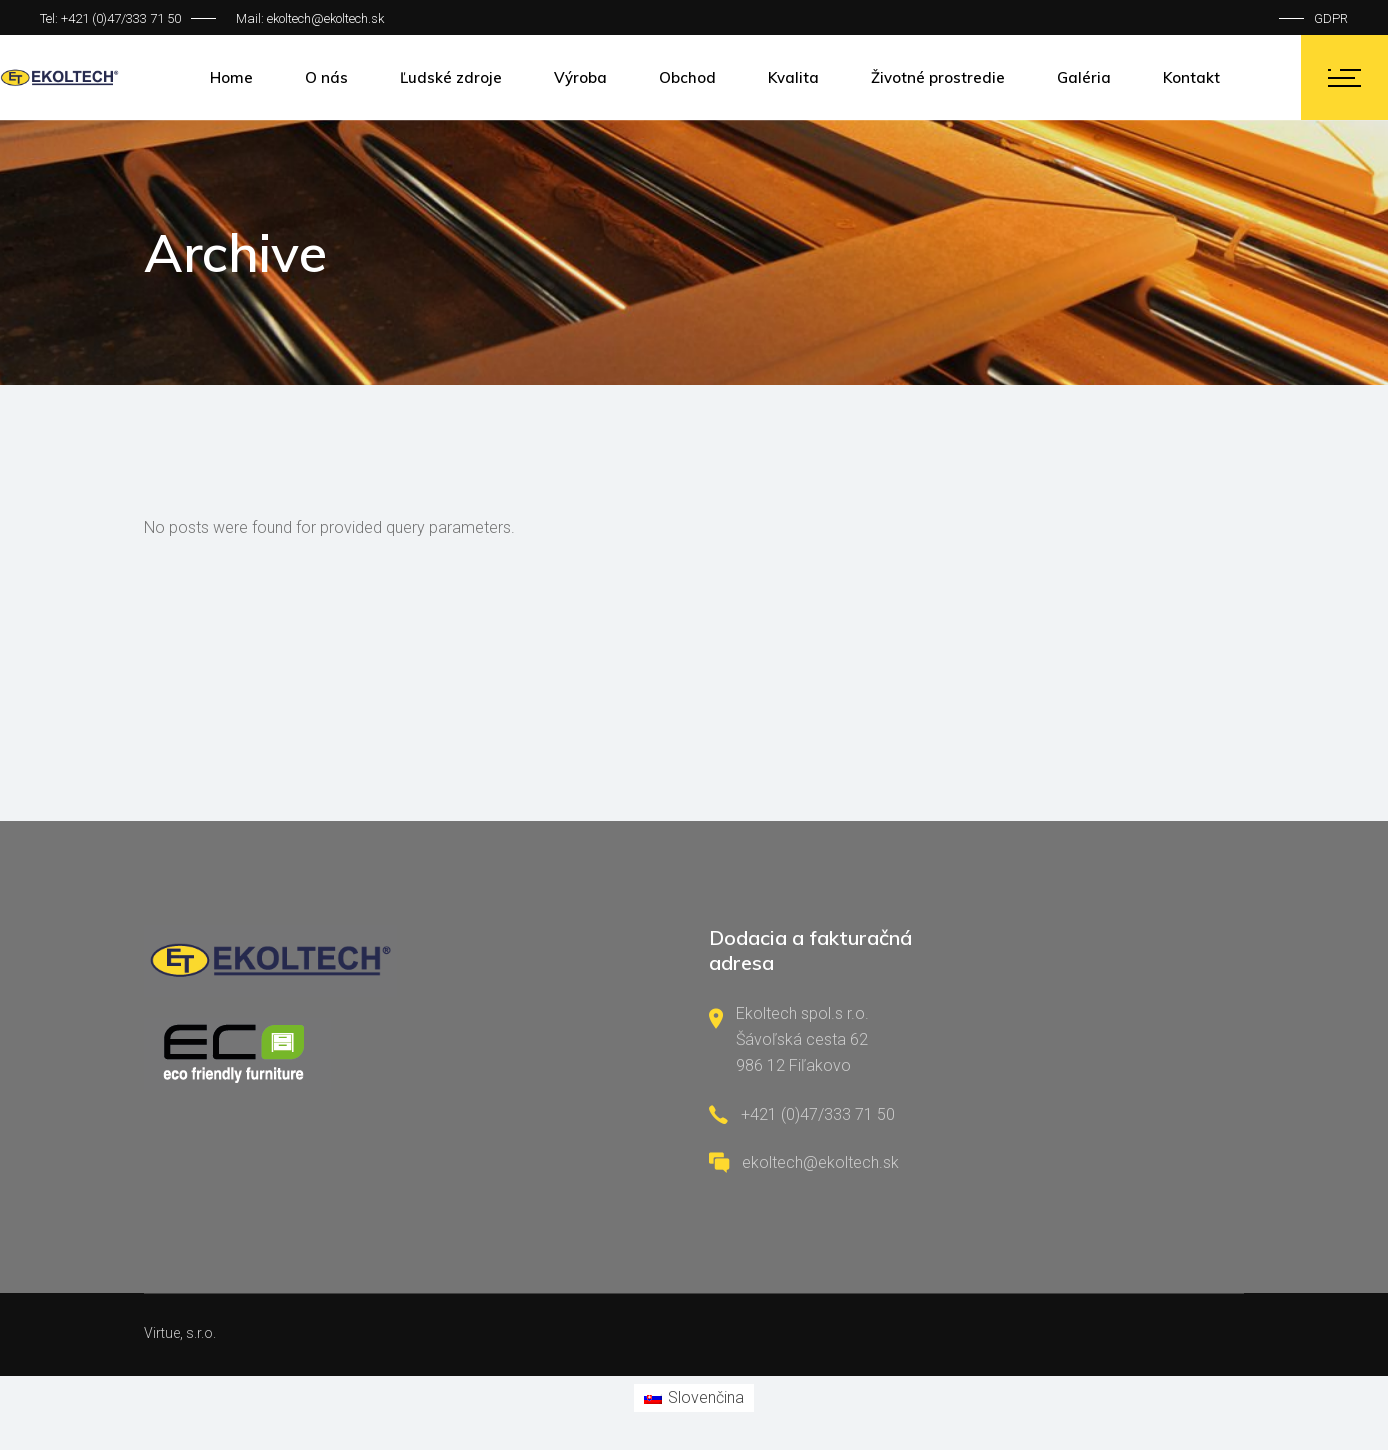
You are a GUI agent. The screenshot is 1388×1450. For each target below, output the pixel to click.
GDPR (1331, 18)
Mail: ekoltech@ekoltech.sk (310, 18)
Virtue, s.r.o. (180, 1333)
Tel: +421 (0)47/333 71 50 (110, 18)
